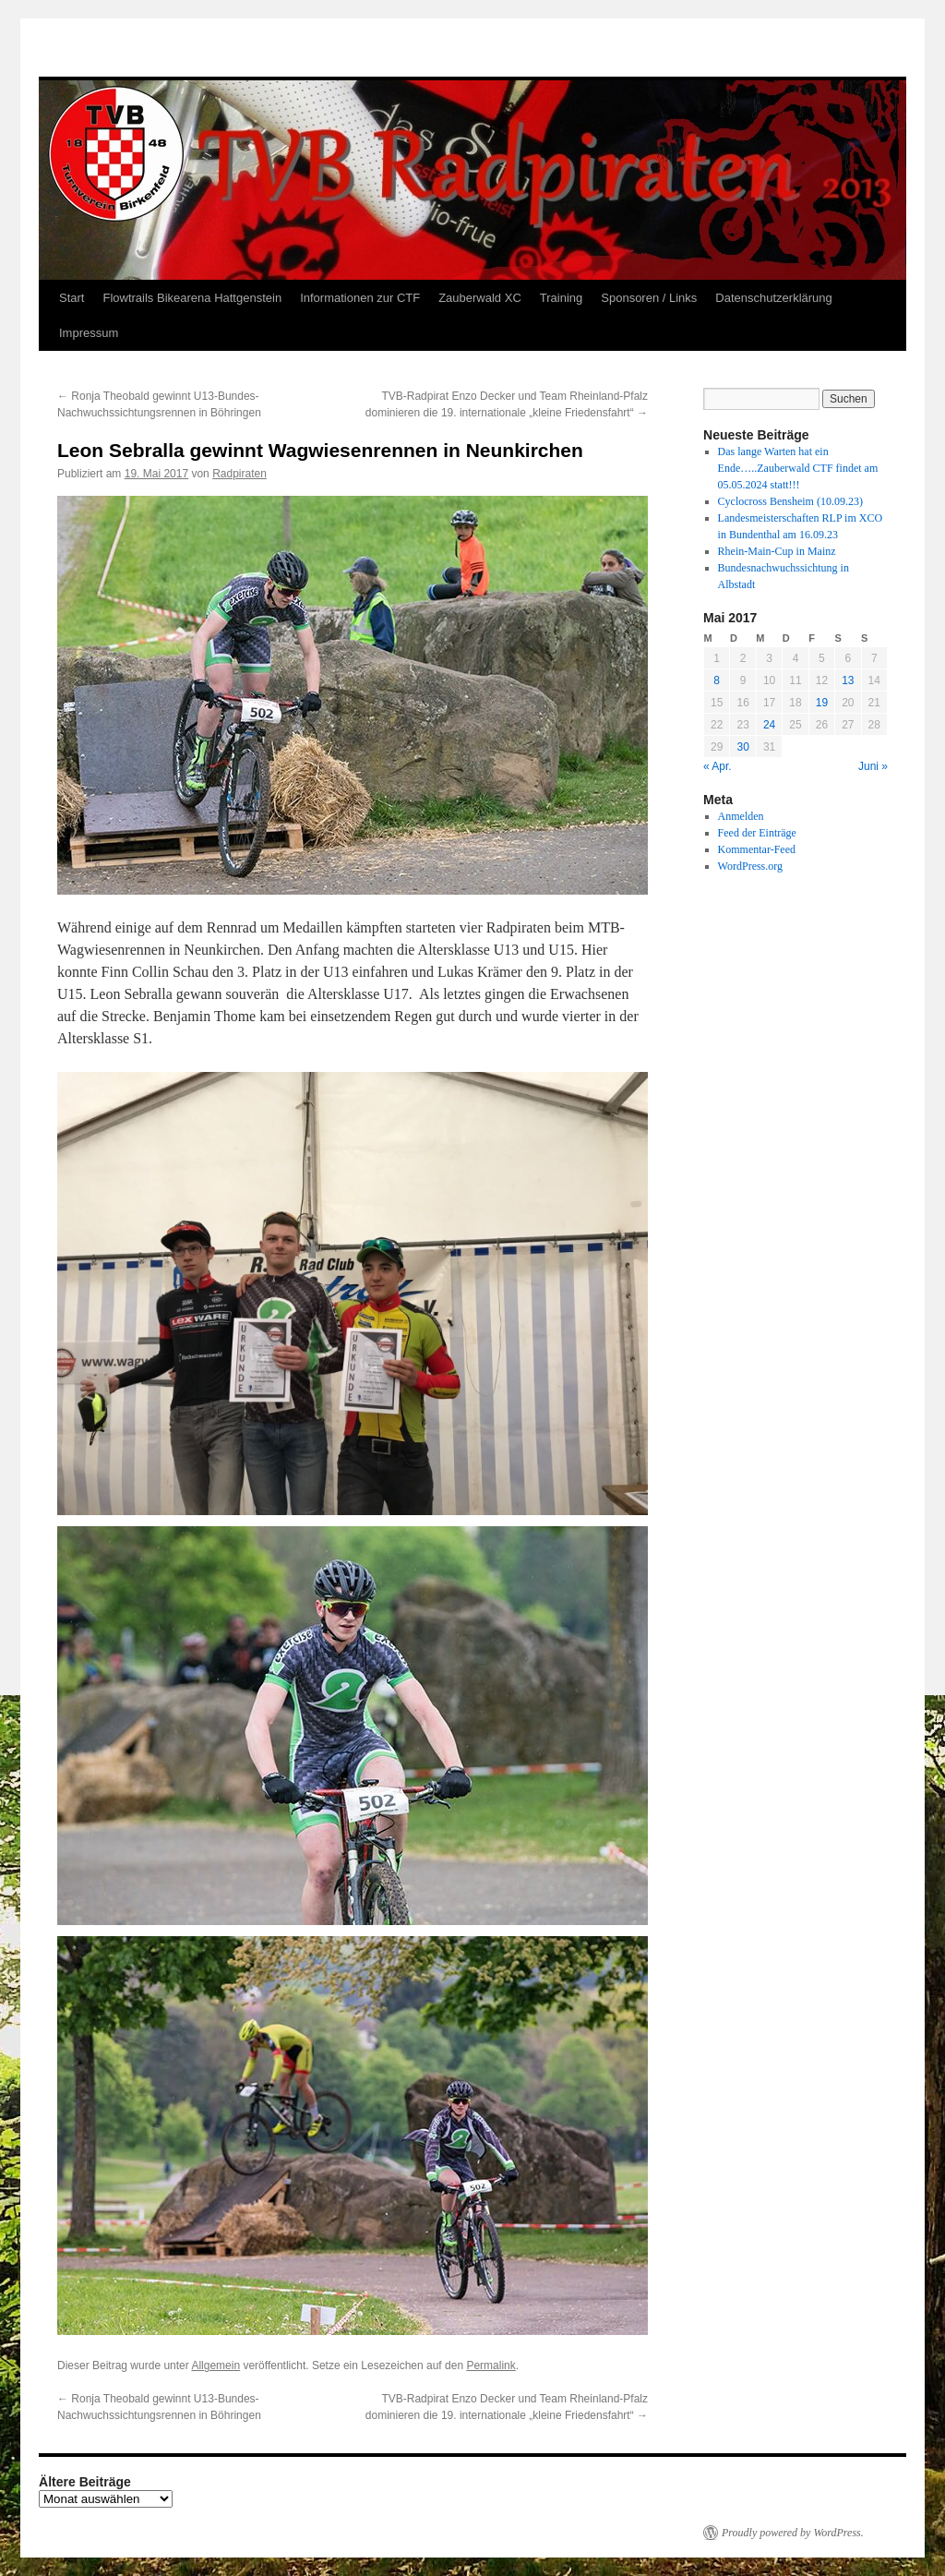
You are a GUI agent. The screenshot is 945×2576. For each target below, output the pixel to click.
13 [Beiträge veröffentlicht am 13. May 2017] (848, 680)
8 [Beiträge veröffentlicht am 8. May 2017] (716, 680)
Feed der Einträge (757, 832)
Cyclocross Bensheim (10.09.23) (790, 501)
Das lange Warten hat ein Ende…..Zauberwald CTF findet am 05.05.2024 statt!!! (798, 468)
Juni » (873, 766)
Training (561, 298)
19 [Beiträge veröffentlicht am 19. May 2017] (822, 702)
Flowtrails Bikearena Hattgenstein (191, 298)
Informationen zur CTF (360, 298)
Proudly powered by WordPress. (793, 2532)
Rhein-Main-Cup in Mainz (777, 551)
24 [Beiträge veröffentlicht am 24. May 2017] (769, 724)
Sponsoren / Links (649, 298)
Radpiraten (239, 473)
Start (71, 298)
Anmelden (741, 816)
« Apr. (717, 766)
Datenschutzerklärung (773, 298)
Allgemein (215, 2365)
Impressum (88, 333)
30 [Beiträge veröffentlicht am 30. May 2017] (742, 746)
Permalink (490, 2365)
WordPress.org (750, 866)
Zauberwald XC (479, 298)
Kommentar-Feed (756, 849)
